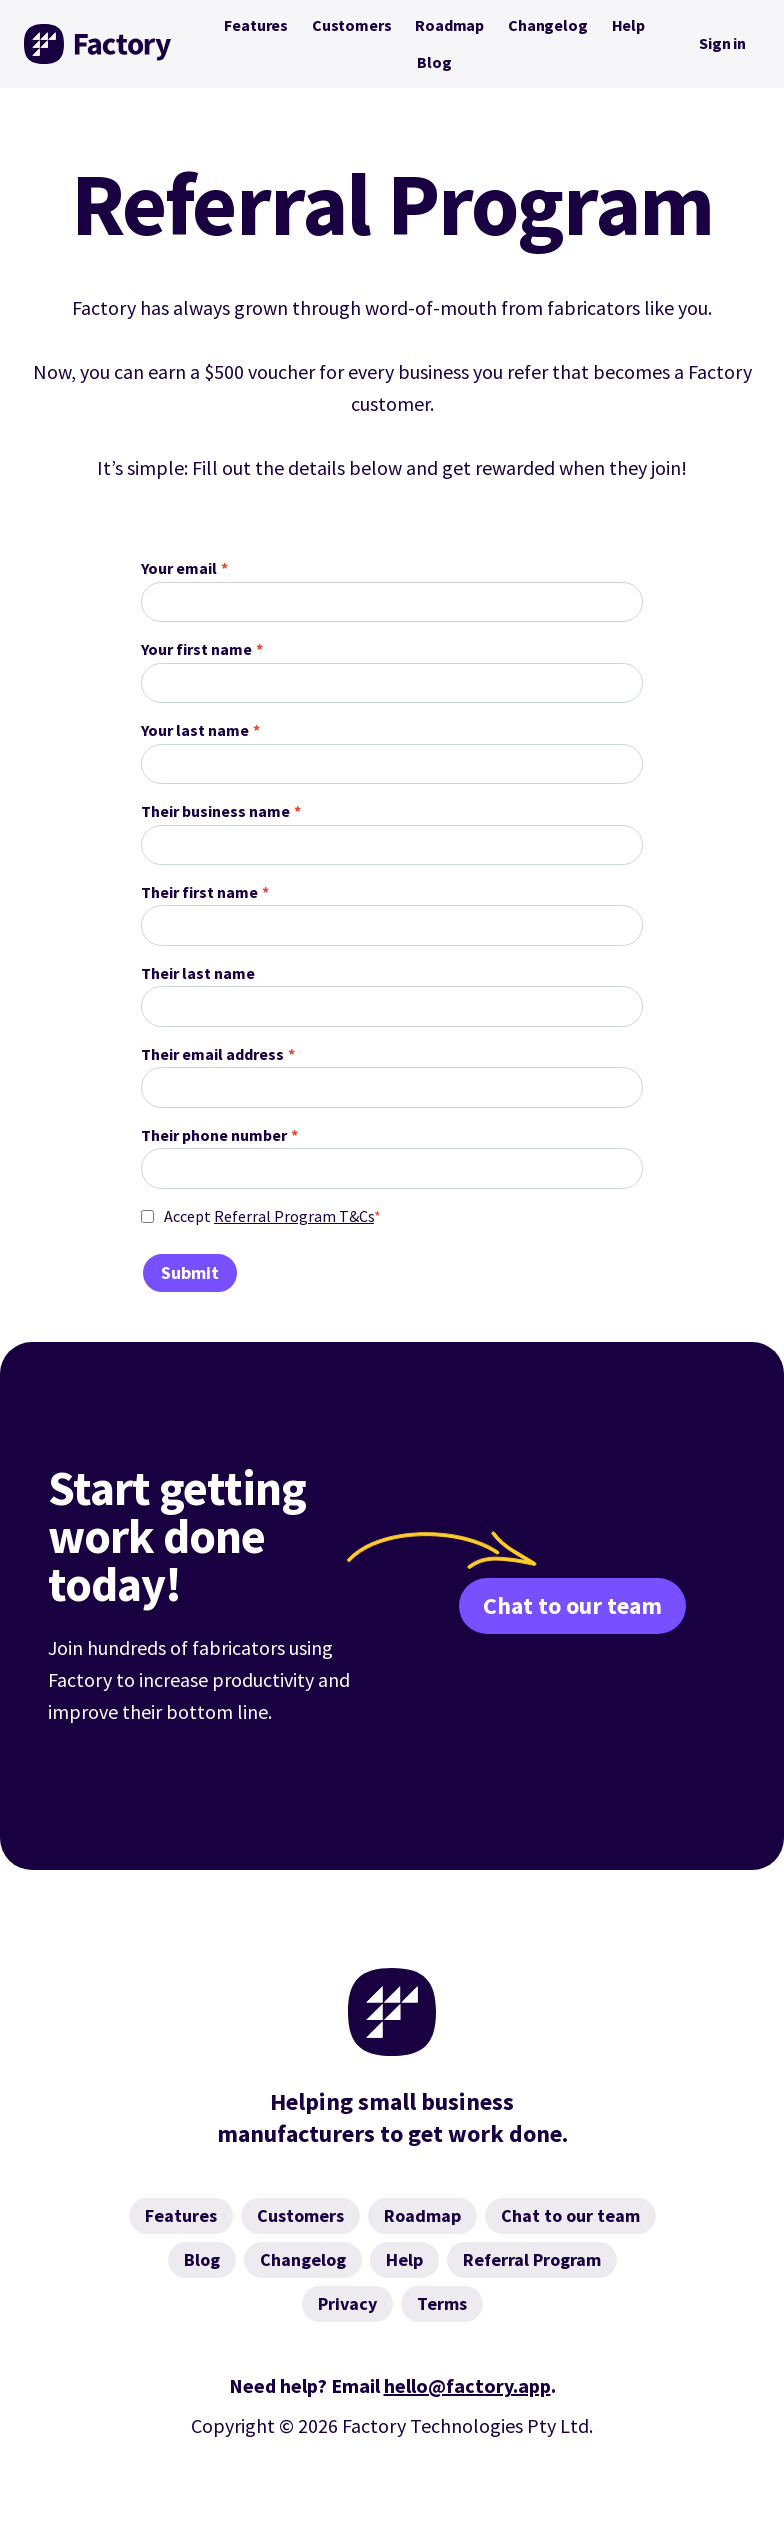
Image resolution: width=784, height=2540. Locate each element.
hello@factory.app (467, 2385)
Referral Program (532, 2259)
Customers (351, 25)
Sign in (722, 43)
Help (628, 25)
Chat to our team (572, 1605)
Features (256, 25)
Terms (442, 2303)
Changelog (547, 25)
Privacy (347, 2303)
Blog (434, 62)
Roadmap (449, 25)
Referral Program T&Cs (294, 1216)
